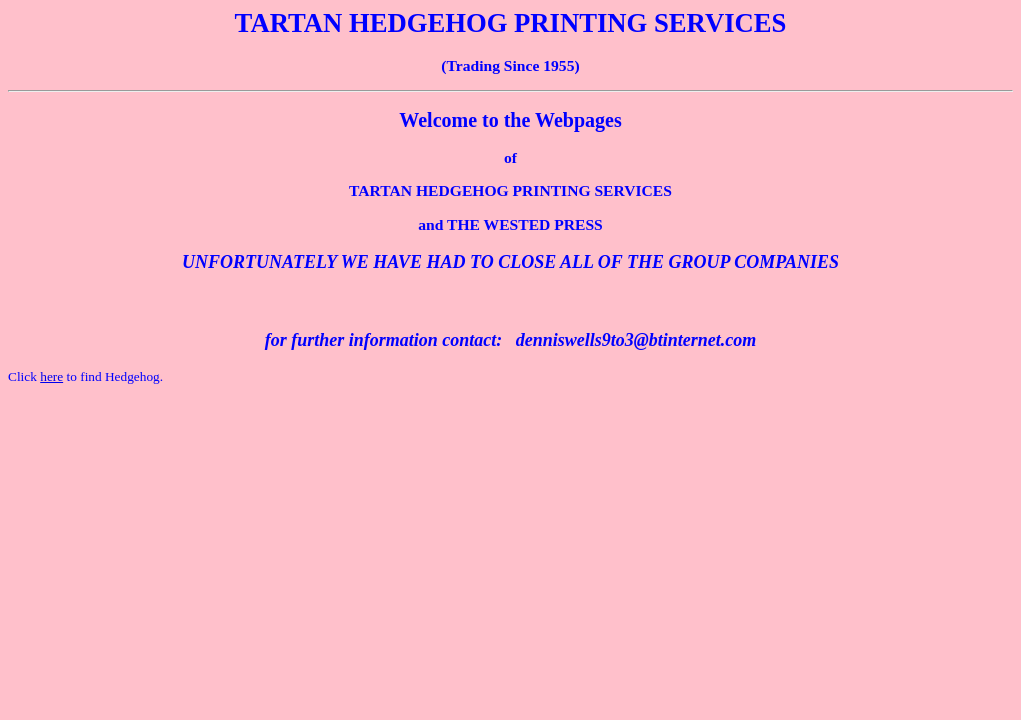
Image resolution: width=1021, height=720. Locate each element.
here (51, 376)
